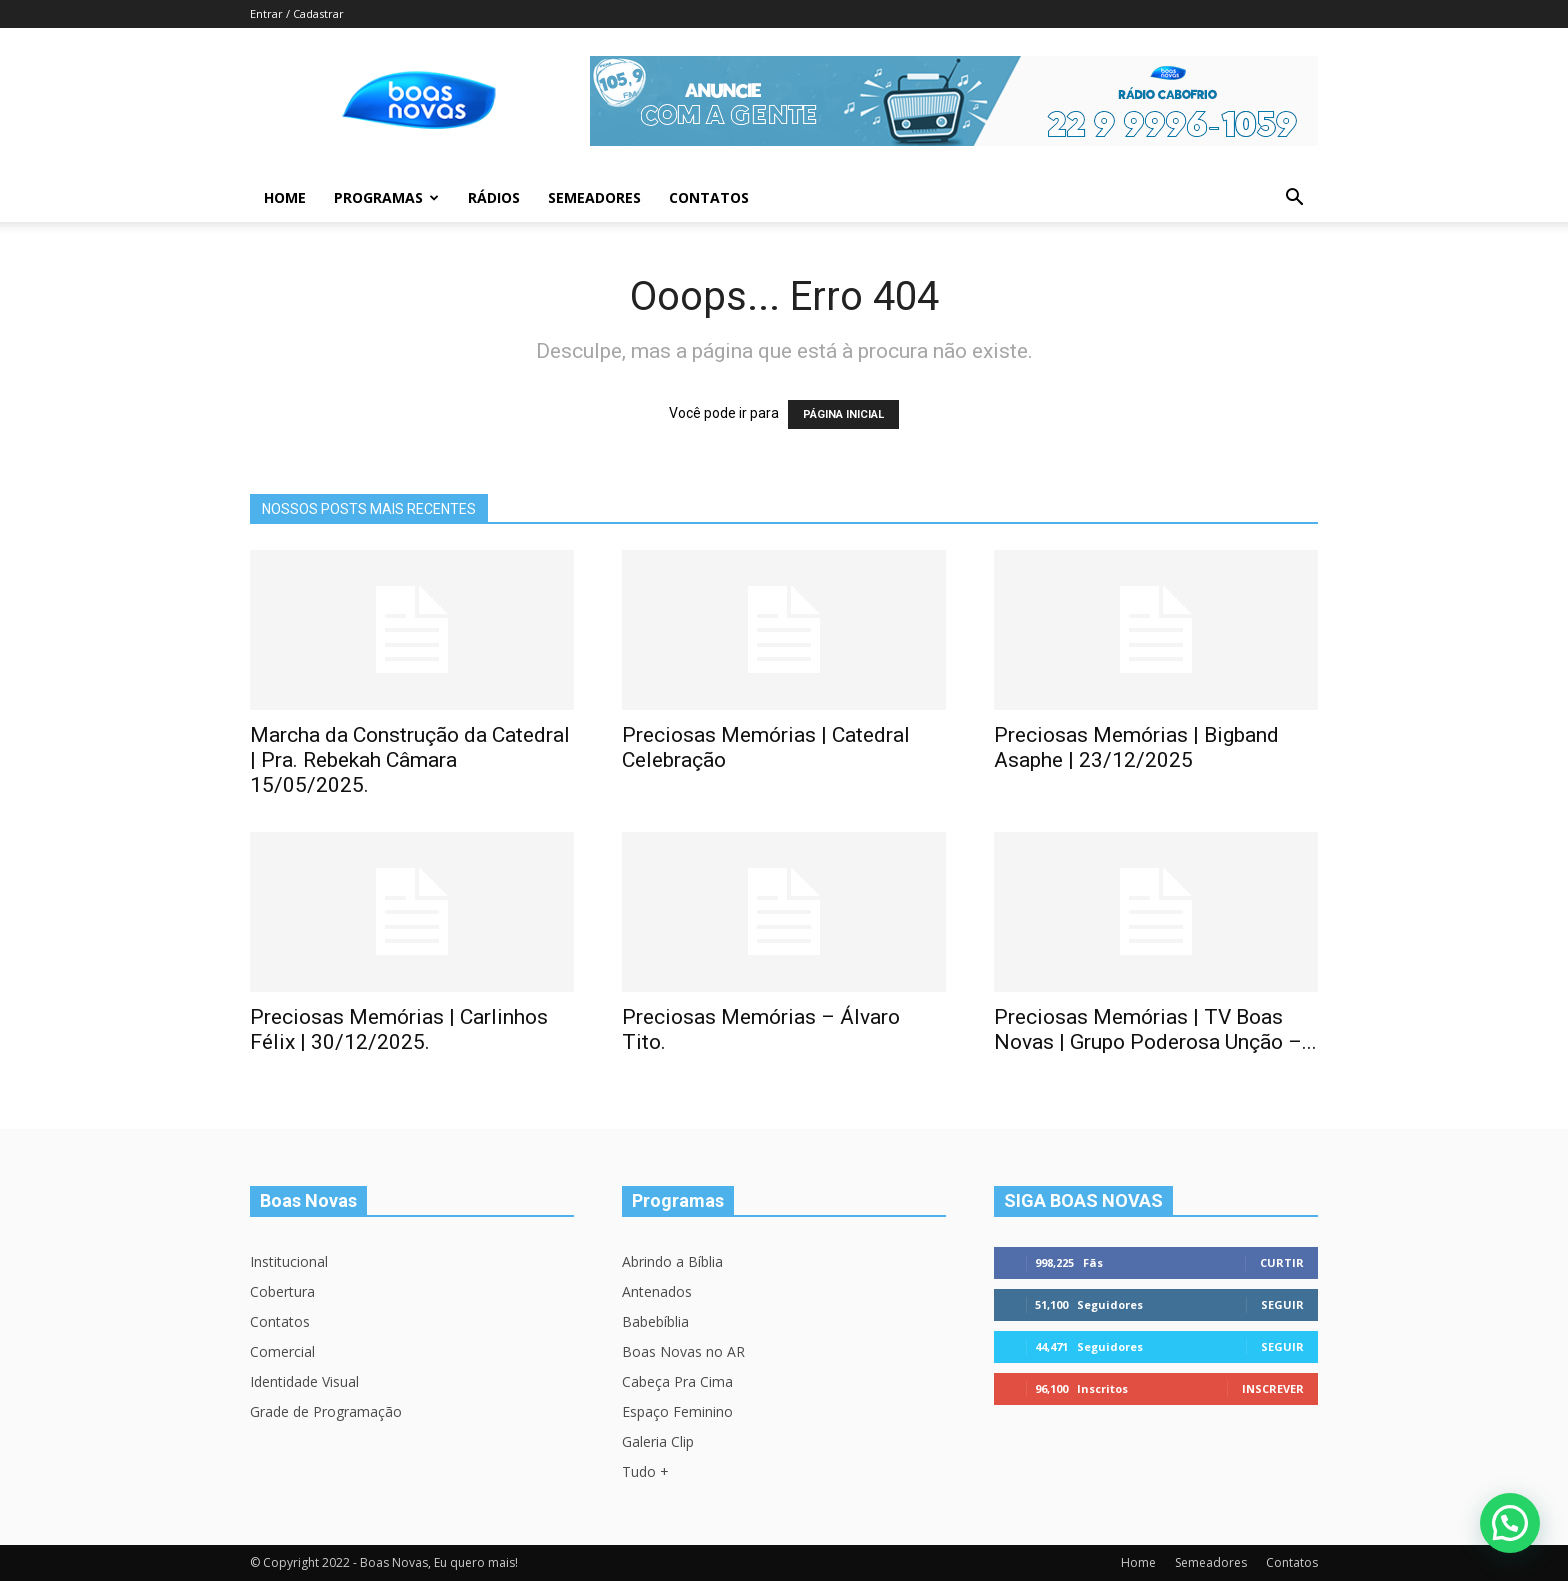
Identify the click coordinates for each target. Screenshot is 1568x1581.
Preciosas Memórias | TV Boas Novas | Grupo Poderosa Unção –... (1155, 1029)
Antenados (657, 1291)
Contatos (709, 197)
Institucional (289, 1261)
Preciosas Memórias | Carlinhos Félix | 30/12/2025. (399, 1029)
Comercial (282, 1351)
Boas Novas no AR (683, 1351)
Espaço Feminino (677, 1411)
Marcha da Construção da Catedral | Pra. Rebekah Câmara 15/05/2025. (410, 760)
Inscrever (1273, 1388)
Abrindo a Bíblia (672, 1261)
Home (285, 197)
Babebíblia (655, 1321)
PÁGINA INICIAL (843, 414)
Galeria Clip (658, 1441)
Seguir (1282, 1304)
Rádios (494, 197)
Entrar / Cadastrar (297, 13)
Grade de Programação (326, 1411)
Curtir (1282, 1262)
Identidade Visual (304, 1381)
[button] (1294, 199)
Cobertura (282, 1291)
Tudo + (645, 1471)
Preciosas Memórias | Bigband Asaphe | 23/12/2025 (1136, 747)
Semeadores (594, 197)
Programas (386, 197)
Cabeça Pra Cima (677, 1381)
